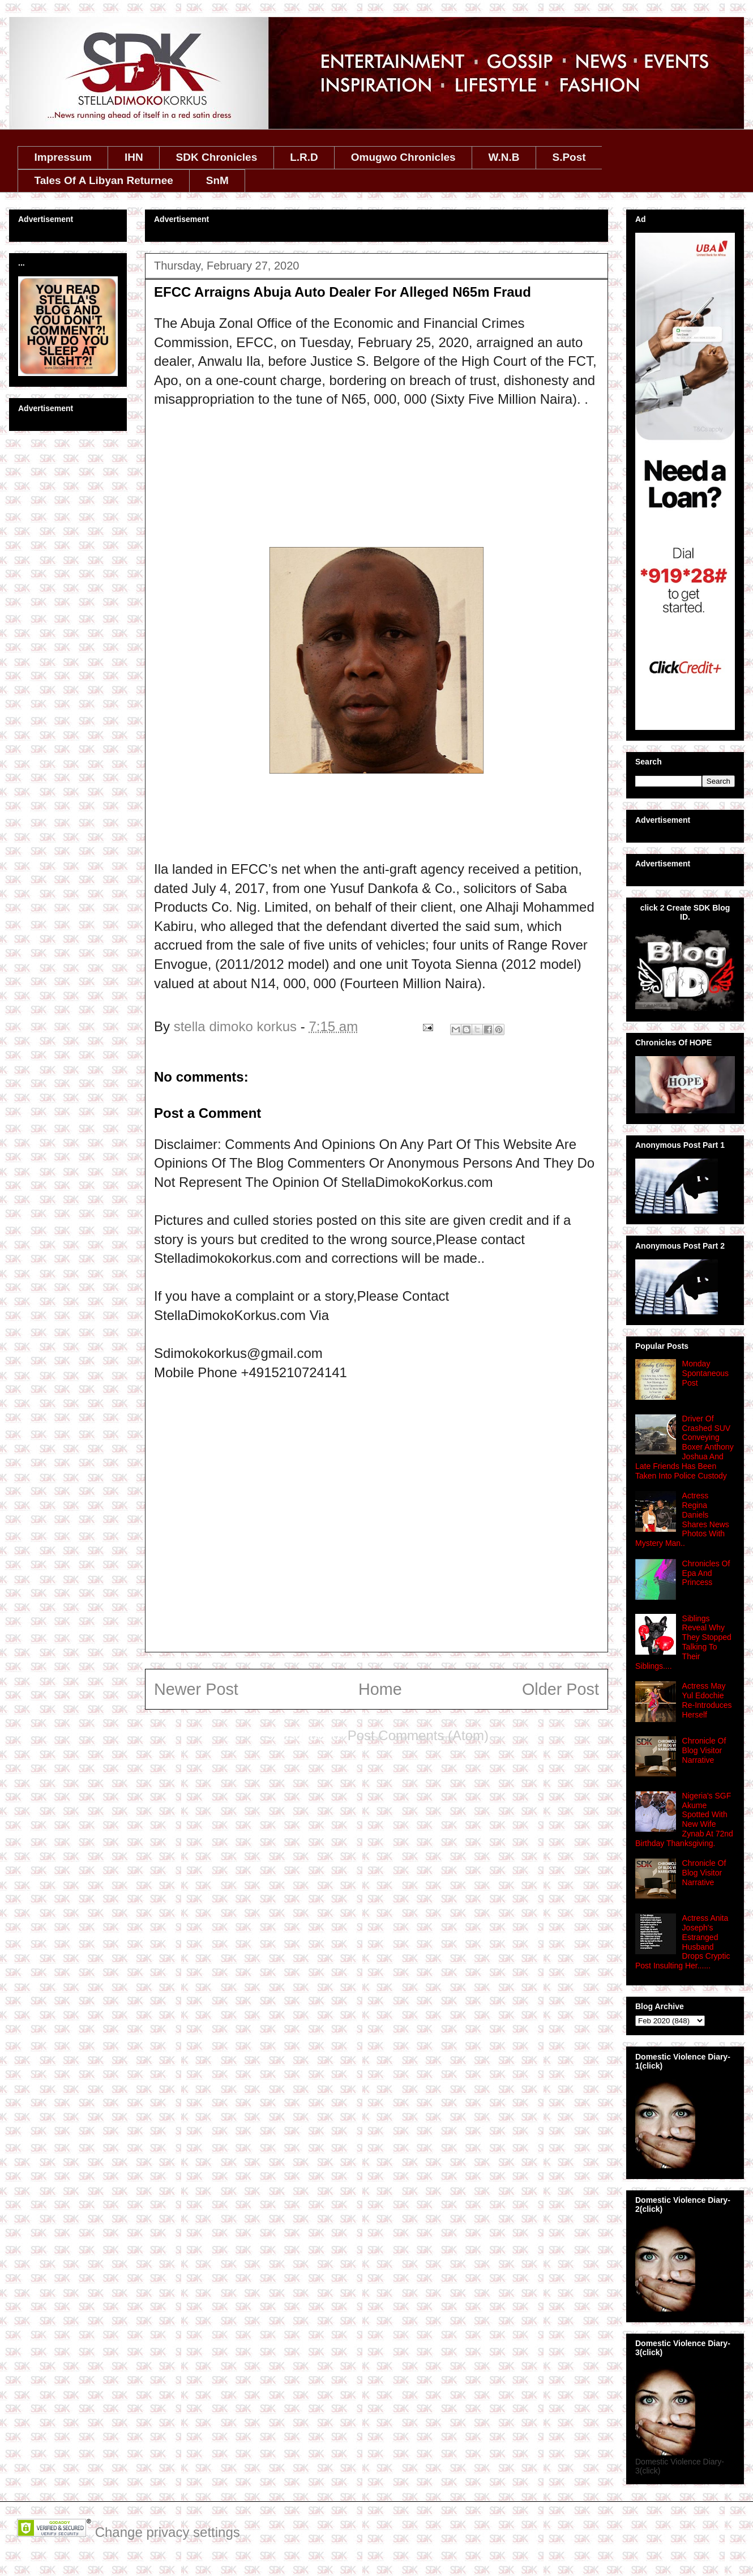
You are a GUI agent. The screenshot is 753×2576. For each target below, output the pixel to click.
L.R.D (304, 157)
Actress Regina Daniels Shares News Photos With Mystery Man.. (682, 1519)
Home (380, 1689)
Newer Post (196, 1689)
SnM (217, 180)
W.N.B (504, 157)
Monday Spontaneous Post (705, 1373)
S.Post (568, 157)
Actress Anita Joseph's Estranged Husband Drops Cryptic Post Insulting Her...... (682, 1941)
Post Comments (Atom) (418, 1735)
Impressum (63, 157)
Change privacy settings (167, 2532)
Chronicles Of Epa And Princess (706, 1573)
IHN (134, 157)
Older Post (560, 1689)
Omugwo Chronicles (403, 157)
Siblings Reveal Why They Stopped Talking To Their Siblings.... (683, 1642)
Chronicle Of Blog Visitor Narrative (704, 1750)
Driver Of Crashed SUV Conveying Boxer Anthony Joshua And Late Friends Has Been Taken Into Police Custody (684, 1447)
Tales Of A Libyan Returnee (104, 180)
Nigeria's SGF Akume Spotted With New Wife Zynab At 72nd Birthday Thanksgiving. (684, 1819)
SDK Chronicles (217, 157)
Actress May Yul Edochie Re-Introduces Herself (707, 1700)
